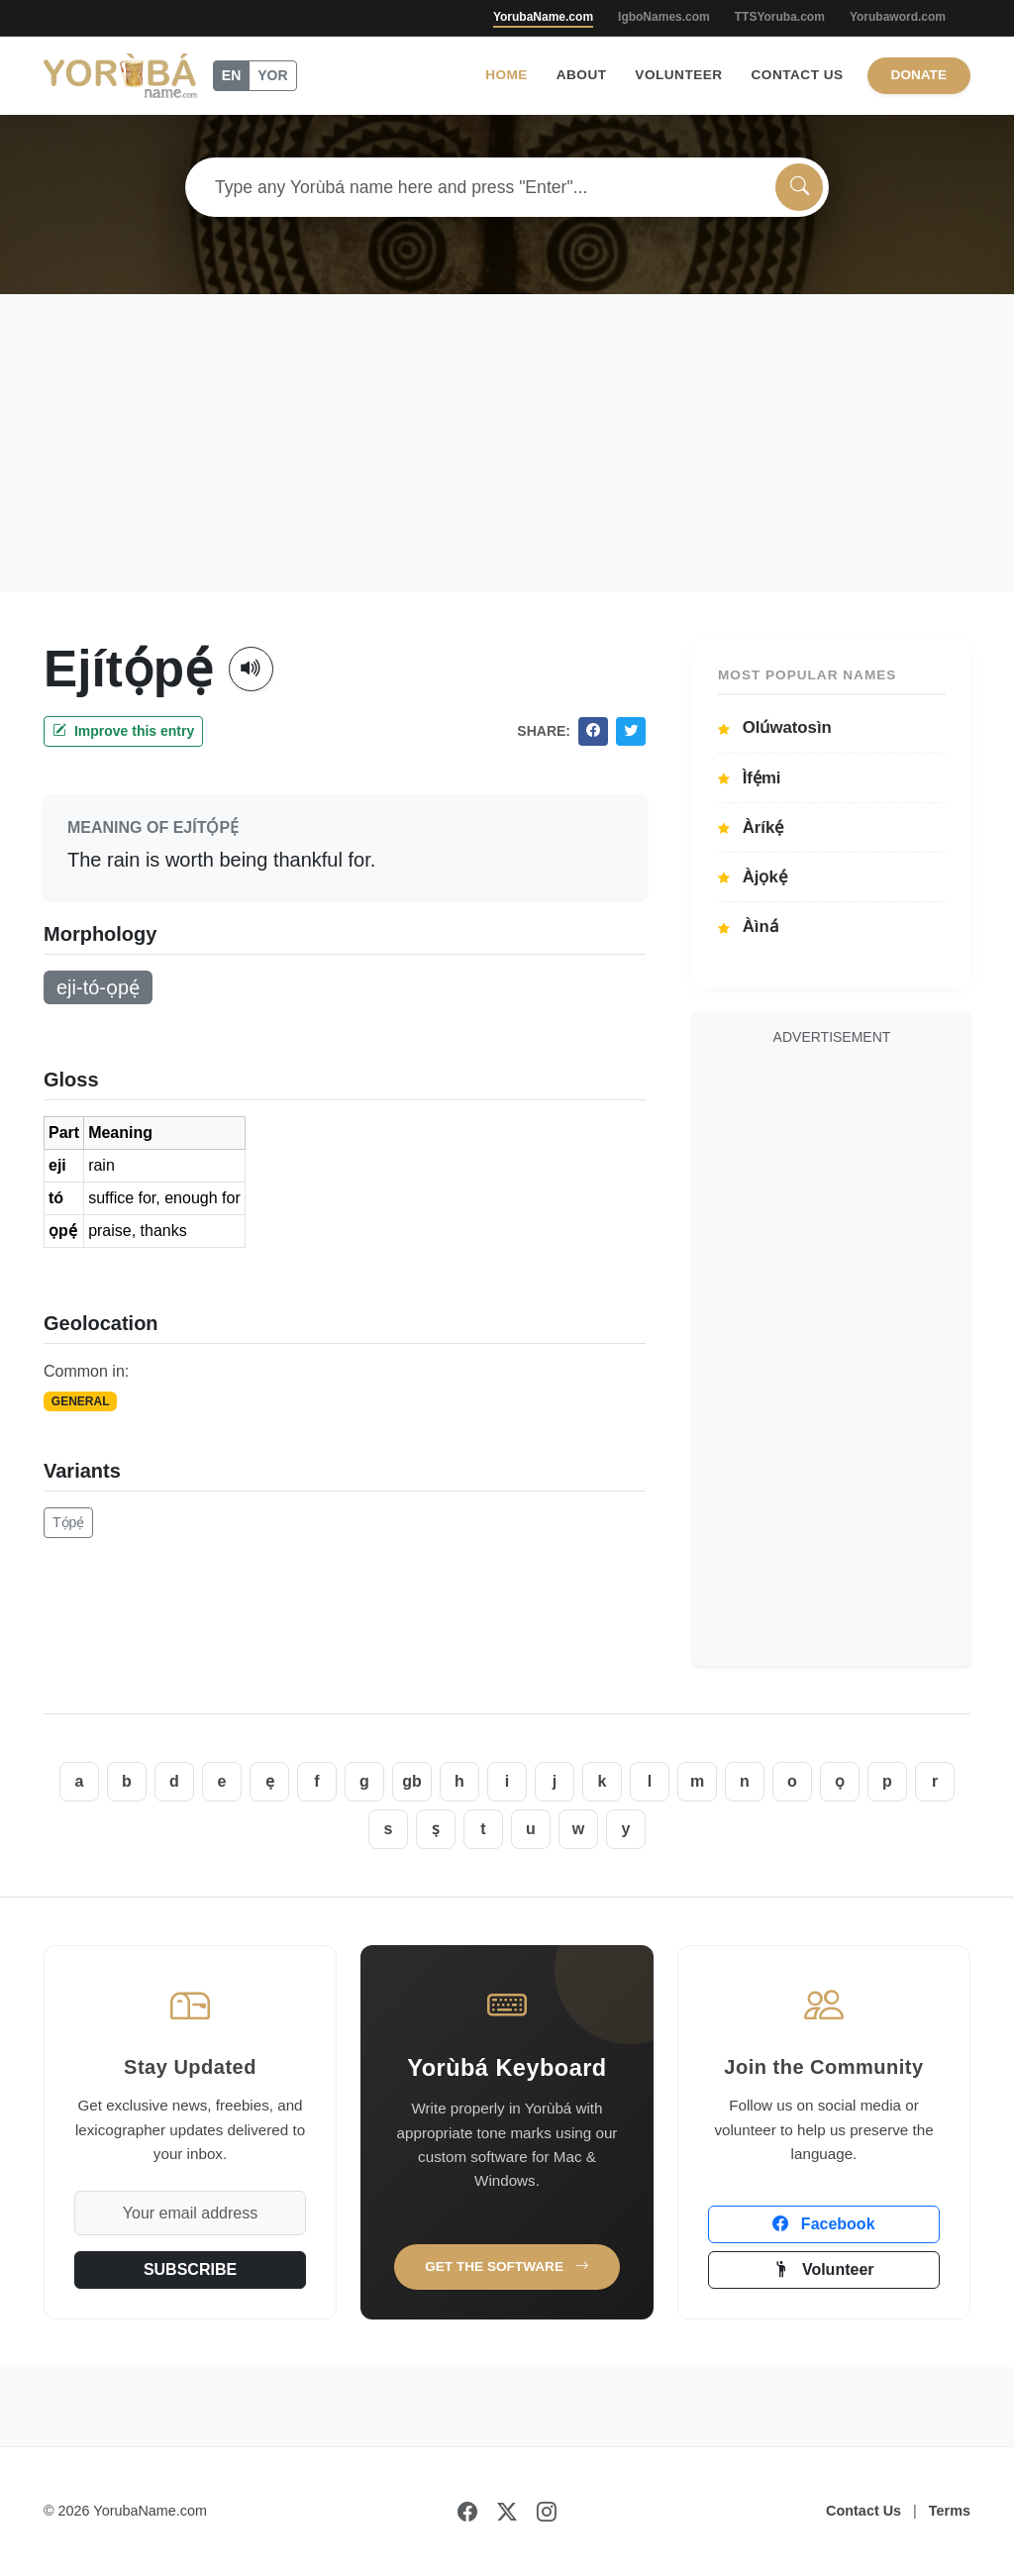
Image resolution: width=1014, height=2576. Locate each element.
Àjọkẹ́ (752, 877)
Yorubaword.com (898, 17)
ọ (840, 1781)
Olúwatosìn (775, 727)
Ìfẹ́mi (749, 778)
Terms (949, 2511)
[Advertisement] (507, 442)
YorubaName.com (543, 17)
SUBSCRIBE (190, 2269)
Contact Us (798, 74)
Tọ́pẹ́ (68, 1522)
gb (412, 1781)
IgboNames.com (664, 17)
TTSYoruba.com (780, 17)
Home (506, 74)
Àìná (748, 926)
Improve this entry (123, 731)
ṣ (436, 1828)
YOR (272, 75)
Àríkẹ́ (750, 827)
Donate (919, 74)
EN (231, 75)
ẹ (269, 1781)
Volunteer (678, 74)
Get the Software (507, 2266)
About (582, 74)
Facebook (823, 2223)
